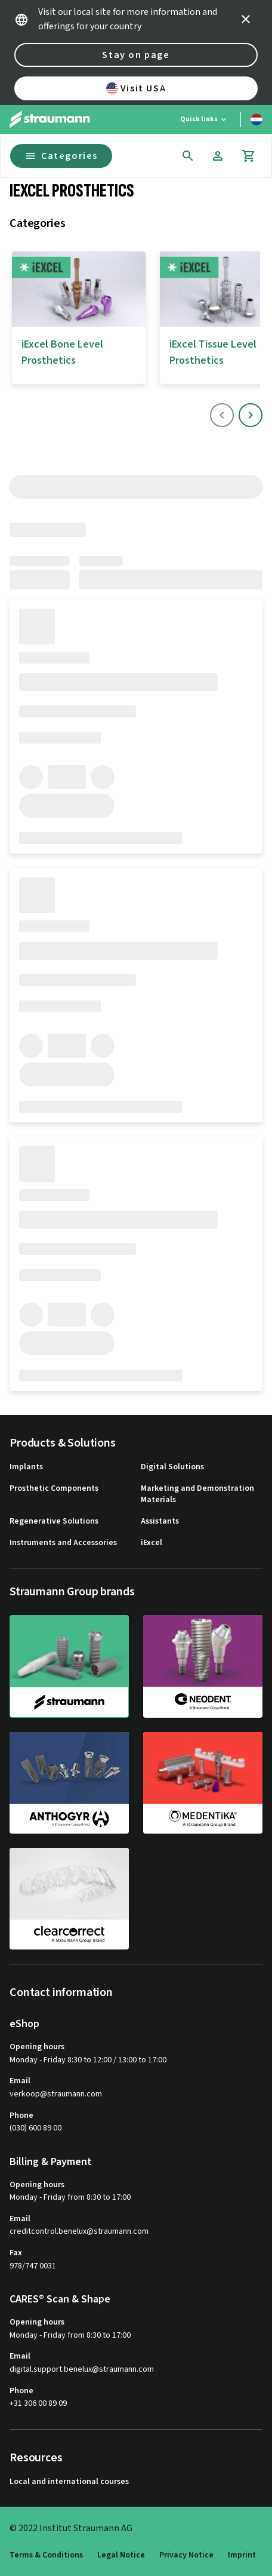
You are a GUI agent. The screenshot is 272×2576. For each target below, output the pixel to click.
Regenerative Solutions (54, 1521)
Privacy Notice (186, 2555)
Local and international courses (69, 2482)
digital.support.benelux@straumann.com (82, 2369)
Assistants (160, 1521)
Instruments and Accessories (63, 1543)
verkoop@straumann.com (56, 2094)
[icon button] (246, 19)
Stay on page (135, 55)
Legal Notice (121, 2555)
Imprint (242, 2555)
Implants (26, 1467)
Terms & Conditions (46, 2555)
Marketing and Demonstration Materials (197, 1494)
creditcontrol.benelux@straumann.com (79, 2231)
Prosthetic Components (54, 1488)
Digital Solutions (172, 1467)
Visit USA (136, 88)
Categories (61, 155)
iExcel (151, 1543)
